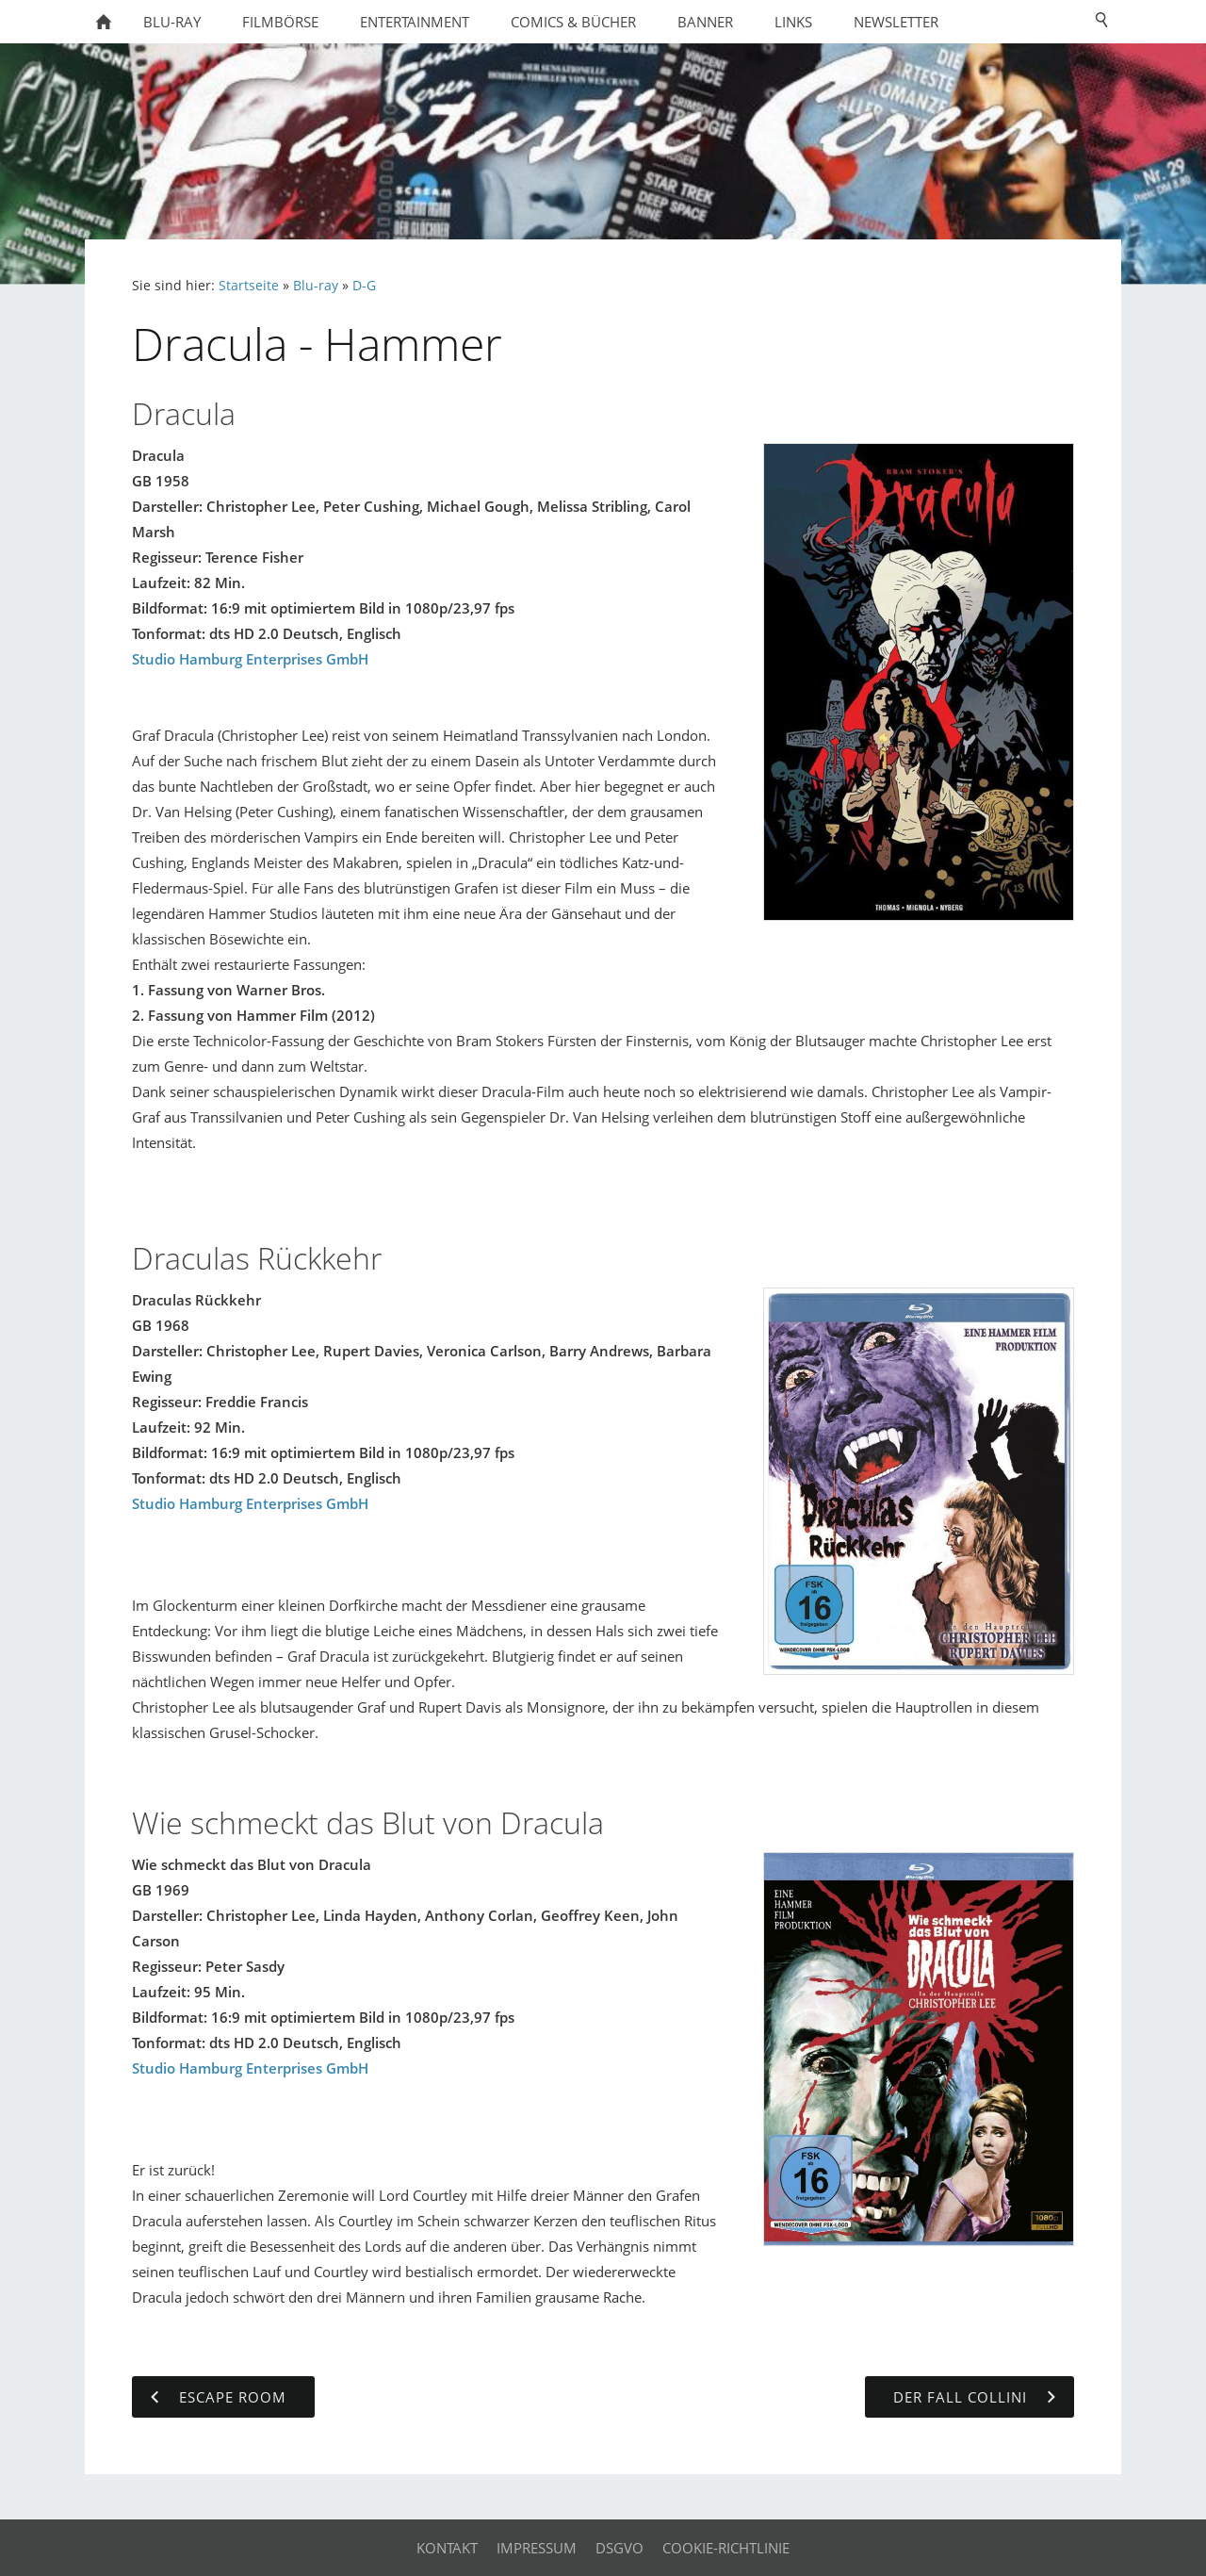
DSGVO (619, 2547)
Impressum (537, 2547)
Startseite (249, 285)
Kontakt (447, 2547)
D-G (364, 285)
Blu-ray (315, 285)
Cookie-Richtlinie (726, 2547)
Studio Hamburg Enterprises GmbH (250, 658)
